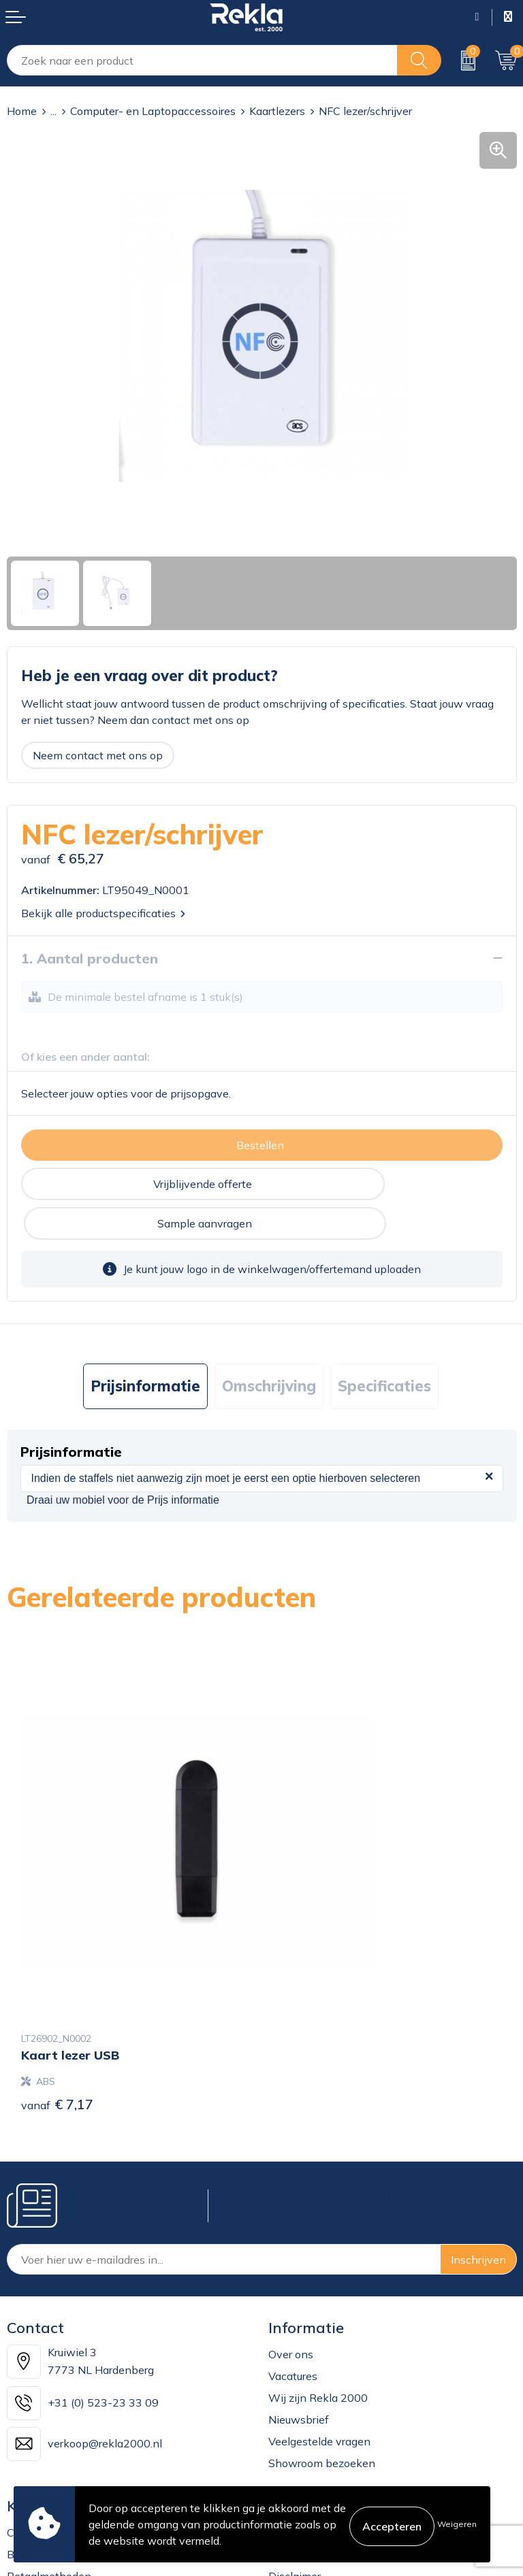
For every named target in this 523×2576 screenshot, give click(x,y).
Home (22, 111)
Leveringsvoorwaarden (325, 2434)
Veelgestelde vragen (319, 2278)
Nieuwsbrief (298, 2256)
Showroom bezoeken (321, 2300)
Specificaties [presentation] (384, 1346)
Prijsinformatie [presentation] (145, 1346)
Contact (26, 2369)
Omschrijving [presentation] (269, 1346)
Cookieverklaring (310, 2369)
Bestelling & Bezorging (64, 2391)
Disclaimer (294, 2413)
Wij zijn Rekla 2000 (318, 2234)
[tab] (145, 1347)
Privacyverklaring (311, 2391)
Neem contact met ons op (98, 755)
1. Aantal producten (89, 958)
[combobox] (202, 60)
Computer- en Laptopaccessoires (153, 111)
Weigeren (457, 2524)
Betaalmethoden (49, 2413)
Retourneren (38, 2434)
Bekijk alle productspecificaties (103, 913)
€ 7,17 (57, 1940)
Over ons (290, 2191)
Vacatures (292, 2212)
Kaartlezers (277, 111)
